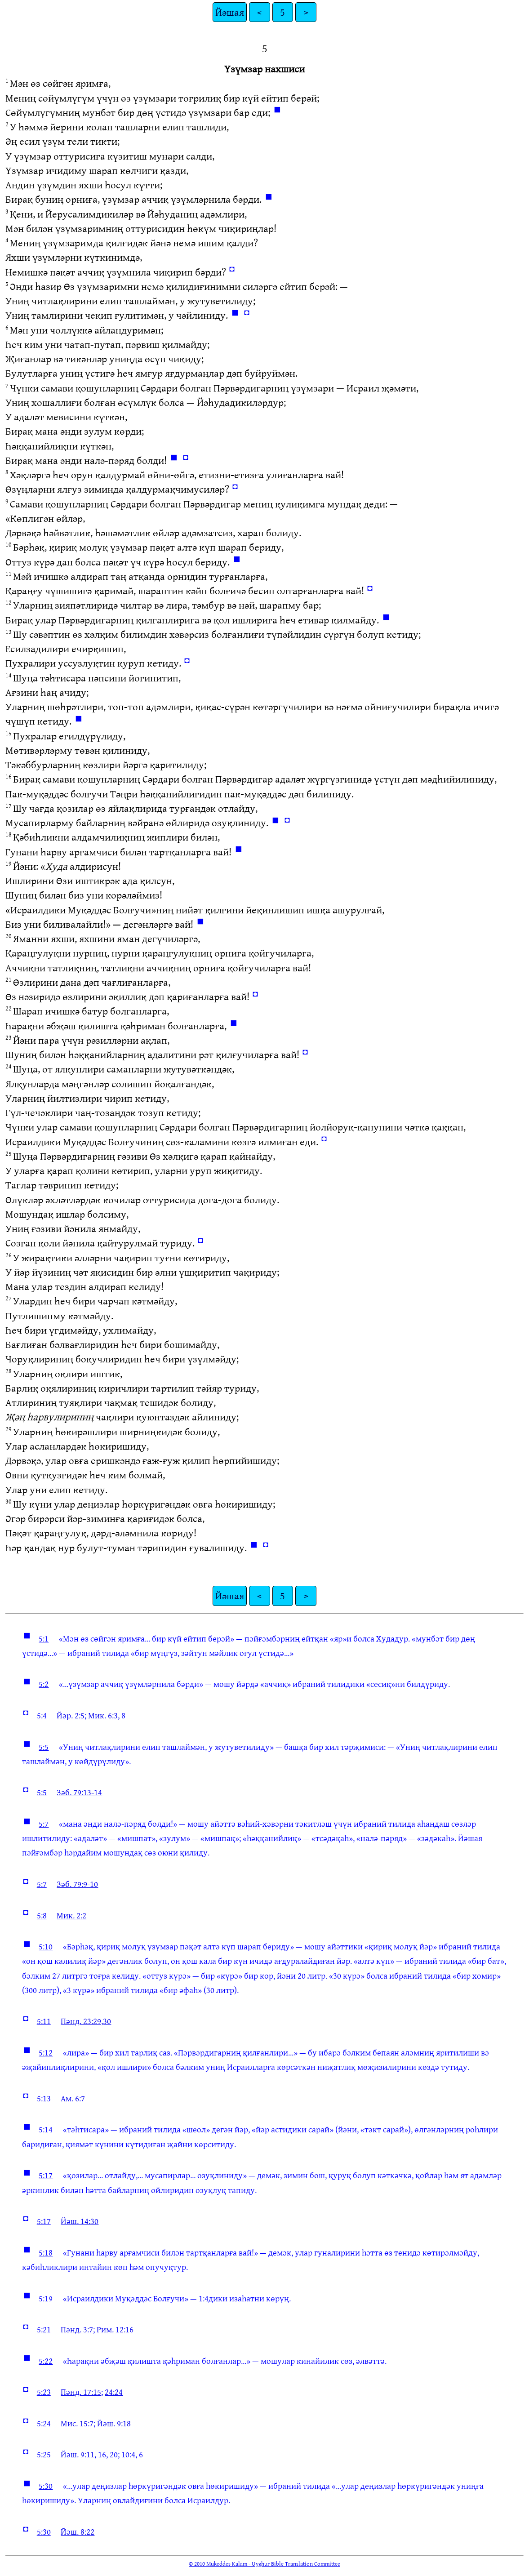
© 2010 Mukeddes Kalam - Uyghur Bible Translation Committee (264, 2563)
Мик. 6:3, (104, 1715)
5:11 (44, 2021)
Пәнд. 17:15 (81, 2391)
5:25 (44, 2454)
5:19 (46, 2298)
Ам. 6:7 (73, 2098)
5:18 (46, 2252)
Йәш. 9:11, (78, 2454)
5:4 (42, 1715)
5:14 (46, 2129)
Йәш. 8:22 (77, 2531)
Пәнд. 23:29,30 (86, 2021)
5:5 (44, 1746)
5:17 (46, 2175)
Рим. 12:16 (115, 2329)
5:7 (44, 1823)
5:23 (44, 2391)
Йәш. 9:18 (114, 2423)
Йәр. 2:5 (70, 1715)
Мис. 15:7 (77, 2423)
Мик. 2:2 (71, 1915)
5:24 (44, 2423)
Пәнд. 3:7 (77, 2329)
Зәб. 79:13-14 (79, 1792)
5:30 (46, 2485)
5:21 (44, 2329)
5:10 (46, 1946)
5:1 (44, 1638)
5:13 (44, 2098)
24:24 (114, 2391)
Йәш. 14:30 (79, 2221)
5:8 (42, 1915)
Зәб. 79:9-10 (77, 1883)
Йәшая (229, 11)
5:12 (46, 2052)
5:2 (44, 1683)
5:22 (46, 2360)
